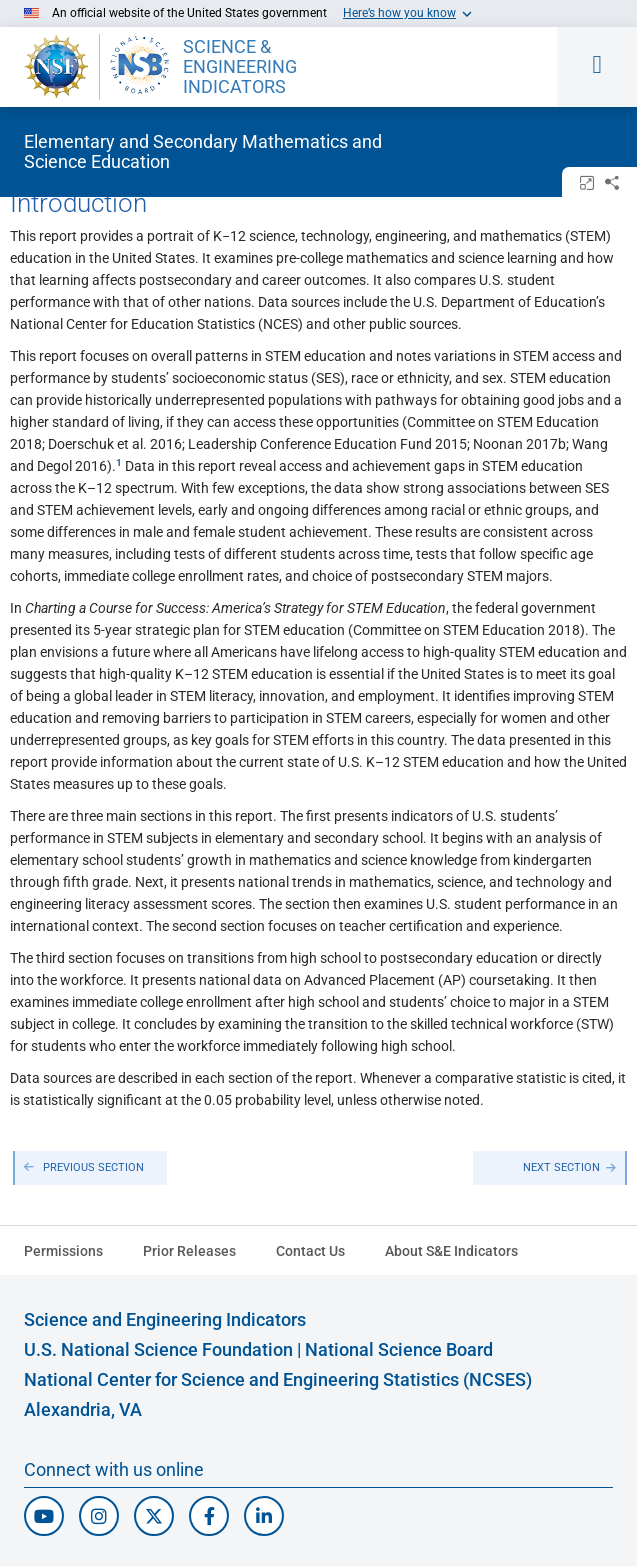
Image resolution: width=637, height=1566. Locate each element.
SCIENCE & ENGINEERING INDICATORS (240, 67)
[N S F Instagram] (99, 1516)
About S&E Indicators (451, 1251)
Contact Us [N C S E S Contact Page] (310, 1251)
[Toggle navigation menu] (597, 67)
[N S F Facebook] (209, 1516)
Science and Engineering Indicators (165, 1319)
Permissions (63, 1251)
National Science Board (399, 1349)
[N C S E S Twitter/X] (154, 1516)
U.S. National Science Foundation (158, 1349)
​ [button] (119, 462)
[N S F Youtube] (44, 1516)
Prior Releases (189, 1251)
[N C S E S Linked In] (264, 1516)
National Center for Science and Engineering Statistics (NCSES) (278, 1379)
